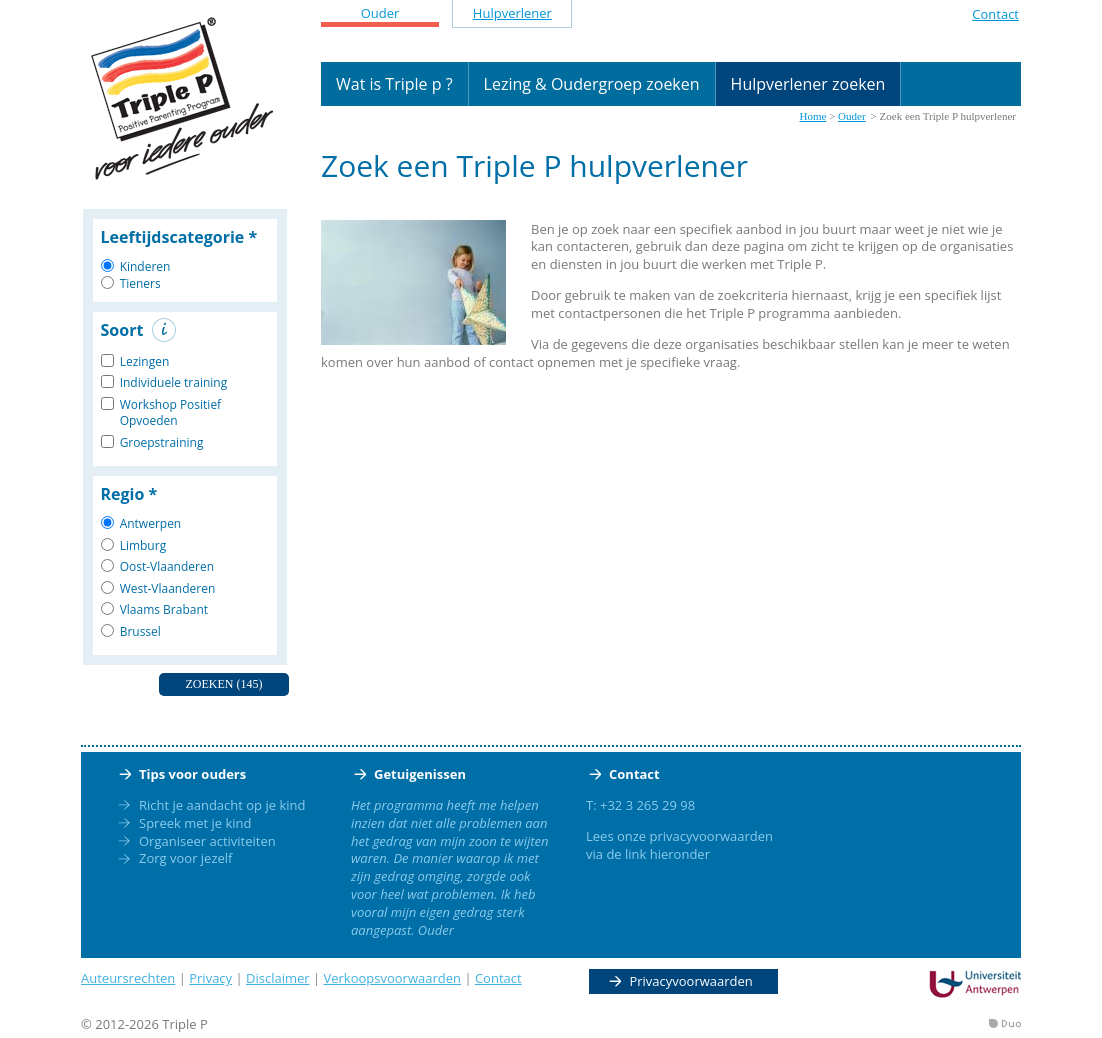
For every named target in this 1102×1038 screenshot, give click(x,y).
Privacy (210, 978)
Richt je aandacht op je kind (222, 805)
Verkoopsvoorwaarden (393, 978)
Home (812, 116)
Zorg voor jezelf (185, 858)
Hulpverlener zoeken (808, 84)
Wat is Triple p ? (394, 84)
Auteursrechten (128, 978)
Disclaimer (278, 978)
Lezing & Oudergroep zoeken (592, 84)
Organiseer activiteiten (207, 841)
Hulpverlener (512, 13)
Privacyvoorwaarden (690, 981)
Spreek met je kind (195, 823)
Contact (995, 14)
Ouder (380, 13)
